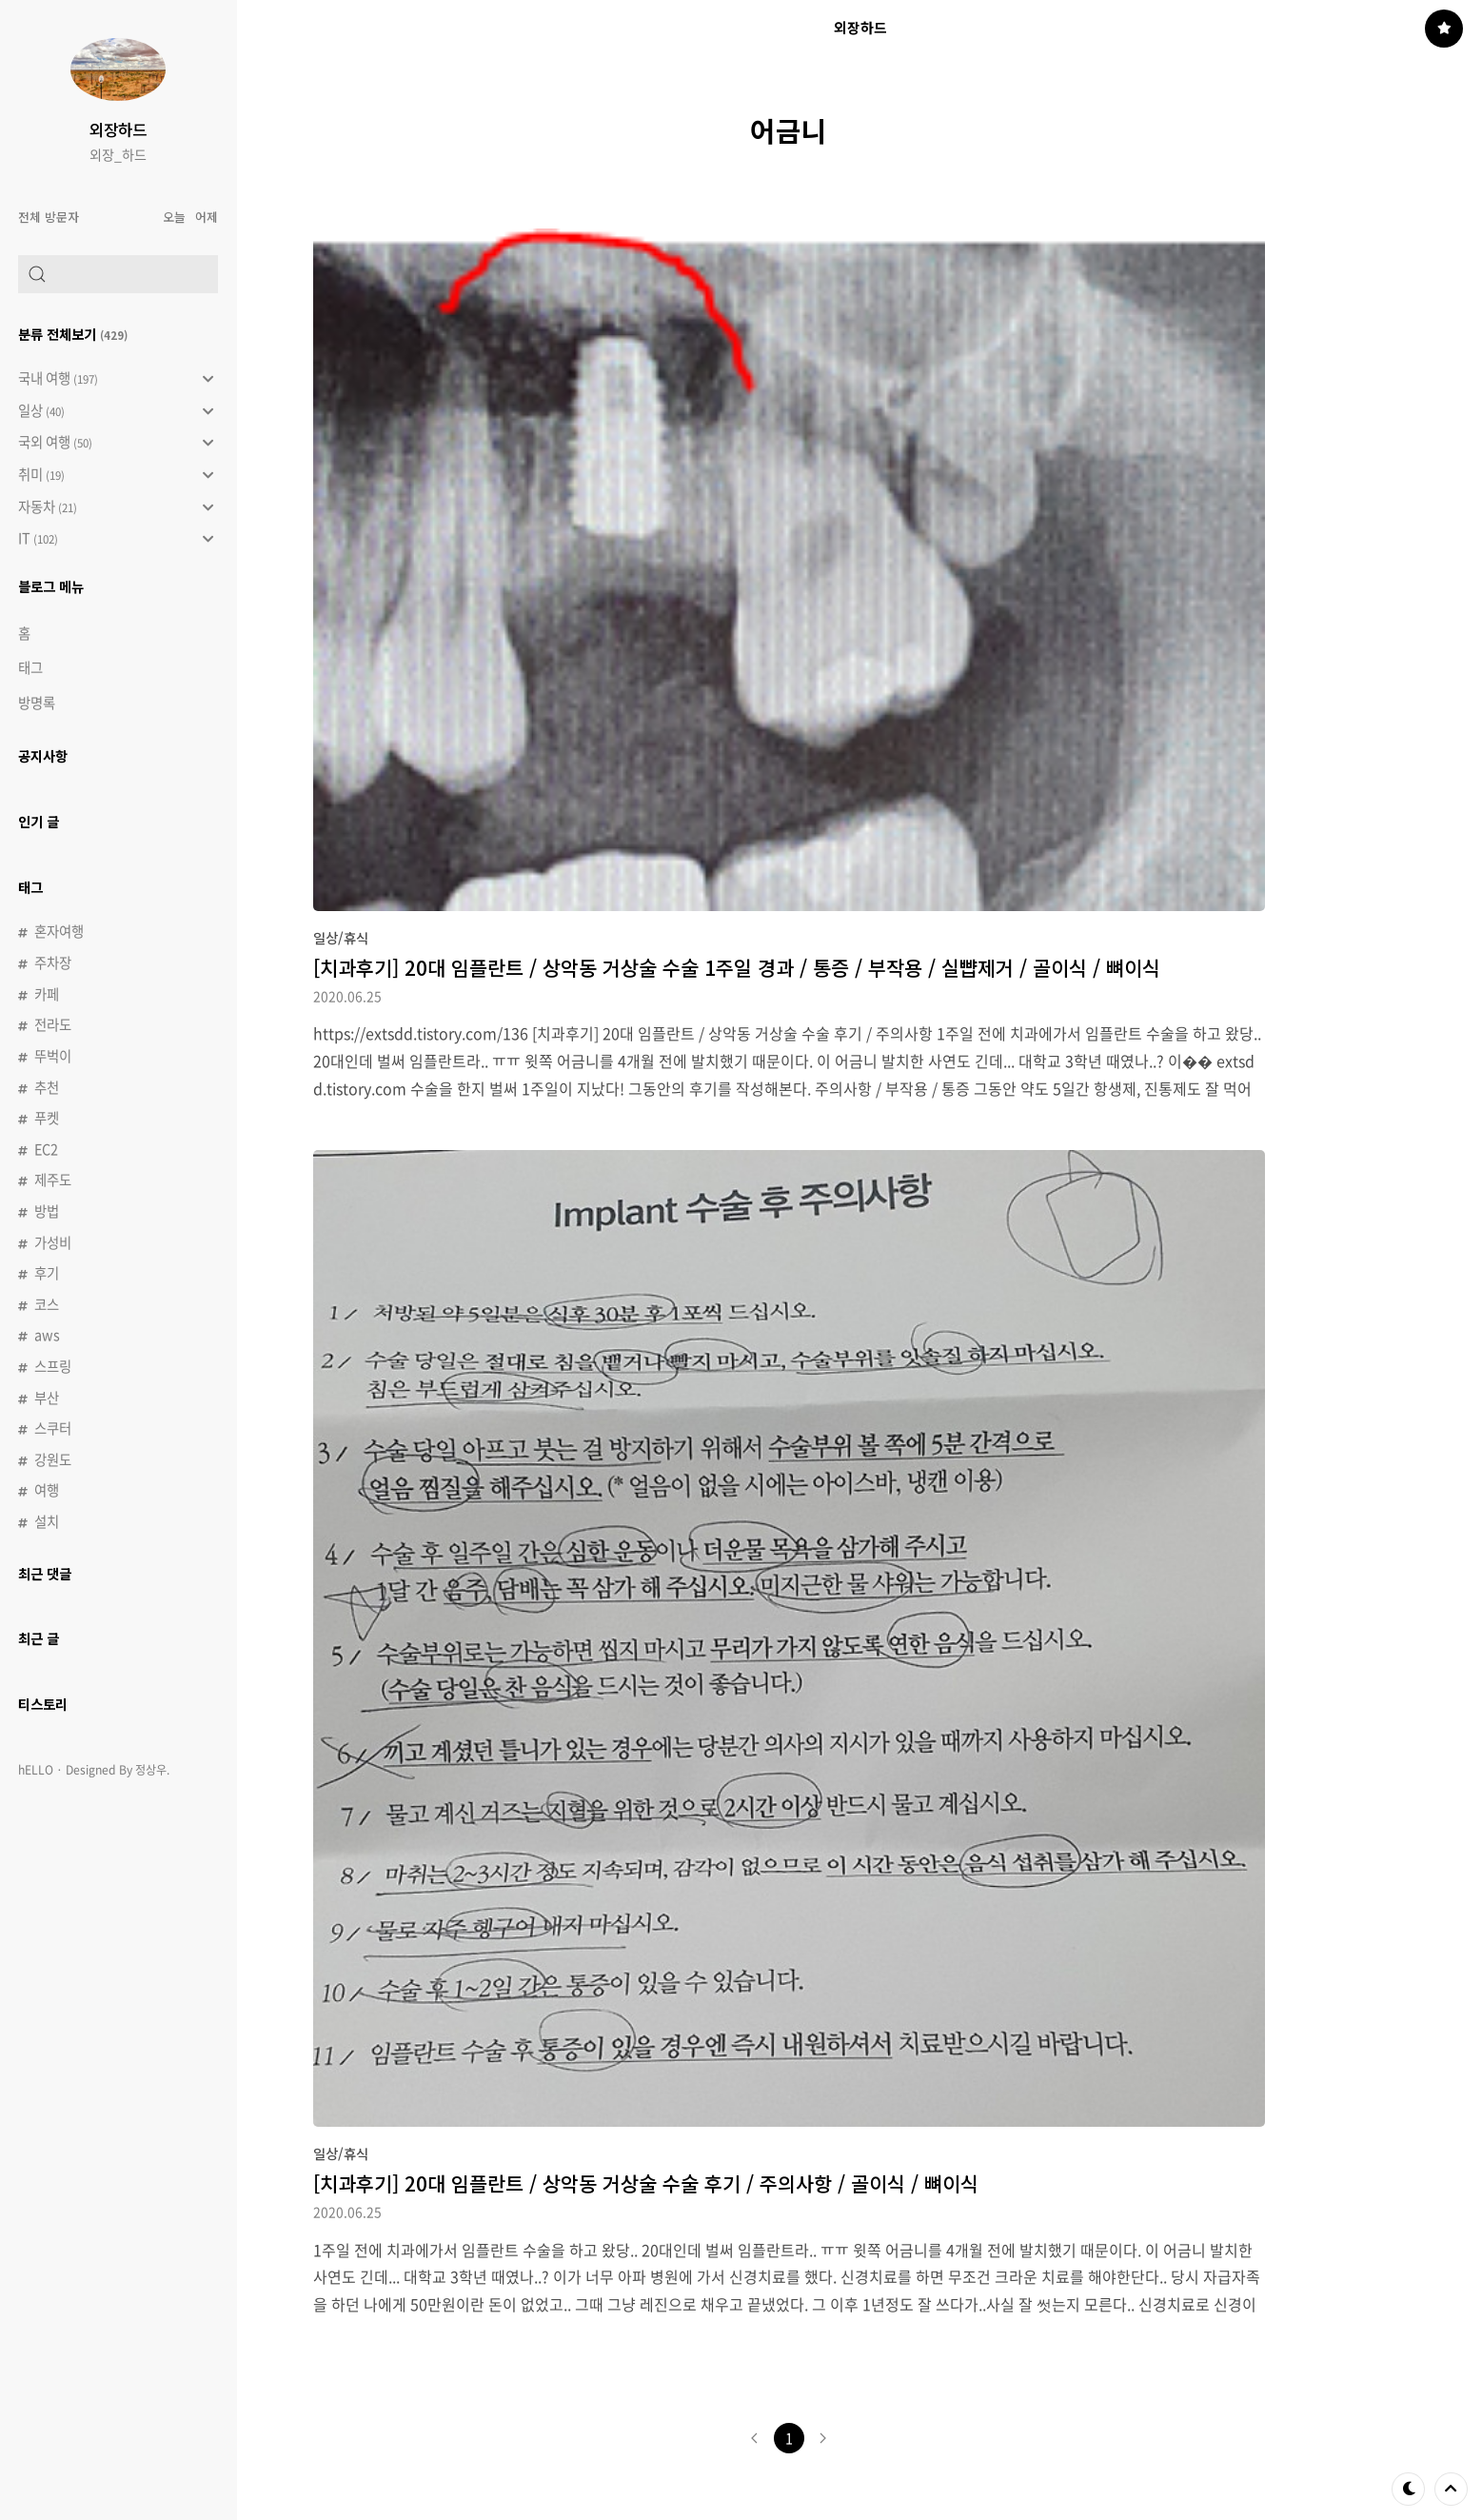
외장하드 (118, 129)
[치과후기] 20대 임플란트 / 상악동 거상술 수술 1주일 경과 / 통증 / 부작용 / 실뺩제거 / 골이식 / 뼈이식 (736, 967)
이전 (755, 2438)
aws (47, 1334)
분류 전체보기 (73, 334)
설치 (46, 1521)
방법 (46, 1210)
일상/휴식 (340, 937)
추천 (46, 1087)
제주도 (52, 1179)
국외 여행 (115, 442)
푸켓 (46, 1117)
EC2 (46, 1149)
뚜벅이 (52, 1055)
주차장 (52, 962)
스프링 (52, 1366)
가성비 (52, 1242)
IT (115, 538)
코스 (46, 1304)
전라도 (52, 1024)
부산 (46, 1397)
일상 (115, 411)
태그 (30, 667)
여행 (46, 1489)
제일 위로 (1451, 2488)
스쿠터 (52, 1428)
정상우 (151, 1769)
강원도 (52, 1459)
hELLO (35, 1769)
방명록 (36, 702)
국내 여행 (115, 378)
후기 (46, 1272)
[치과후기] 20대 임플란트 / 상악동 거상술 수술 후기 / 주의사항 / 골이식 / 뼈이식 (645, 2183)
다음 (823, 2438)
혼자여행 (59, 931)
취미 (115, 475)
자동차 (115, 507)
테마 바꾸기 (1408, 2488)
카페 (46, 993)
